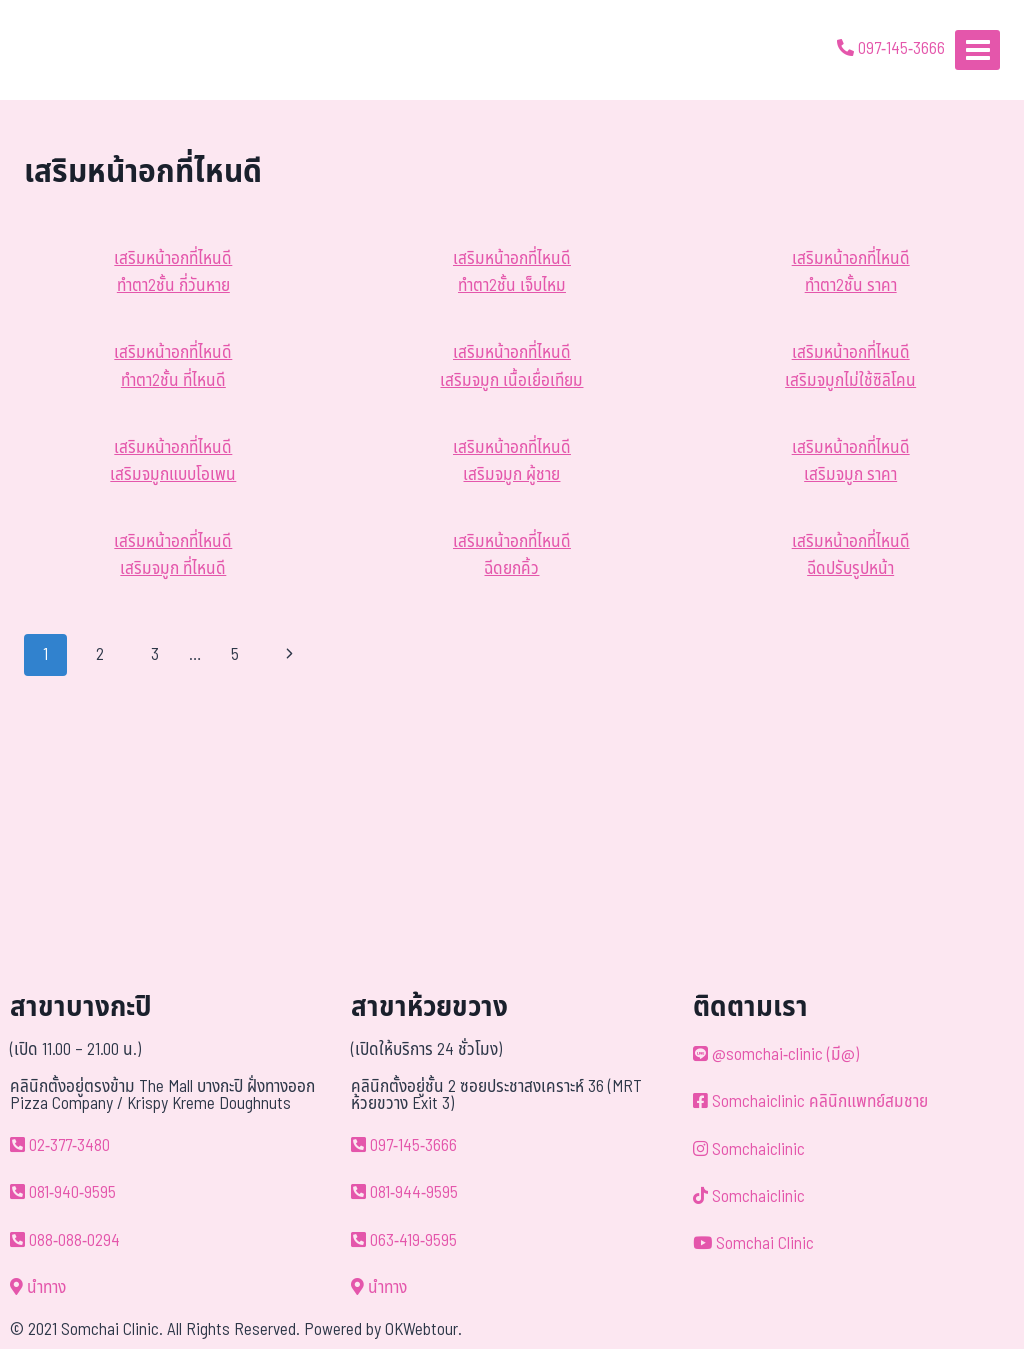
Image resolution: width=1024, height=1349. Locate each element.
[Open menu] (977, 49)
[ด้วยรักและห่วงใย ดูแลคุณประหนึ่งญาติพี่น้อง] (72, 50)
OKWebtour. (423, 1330)
